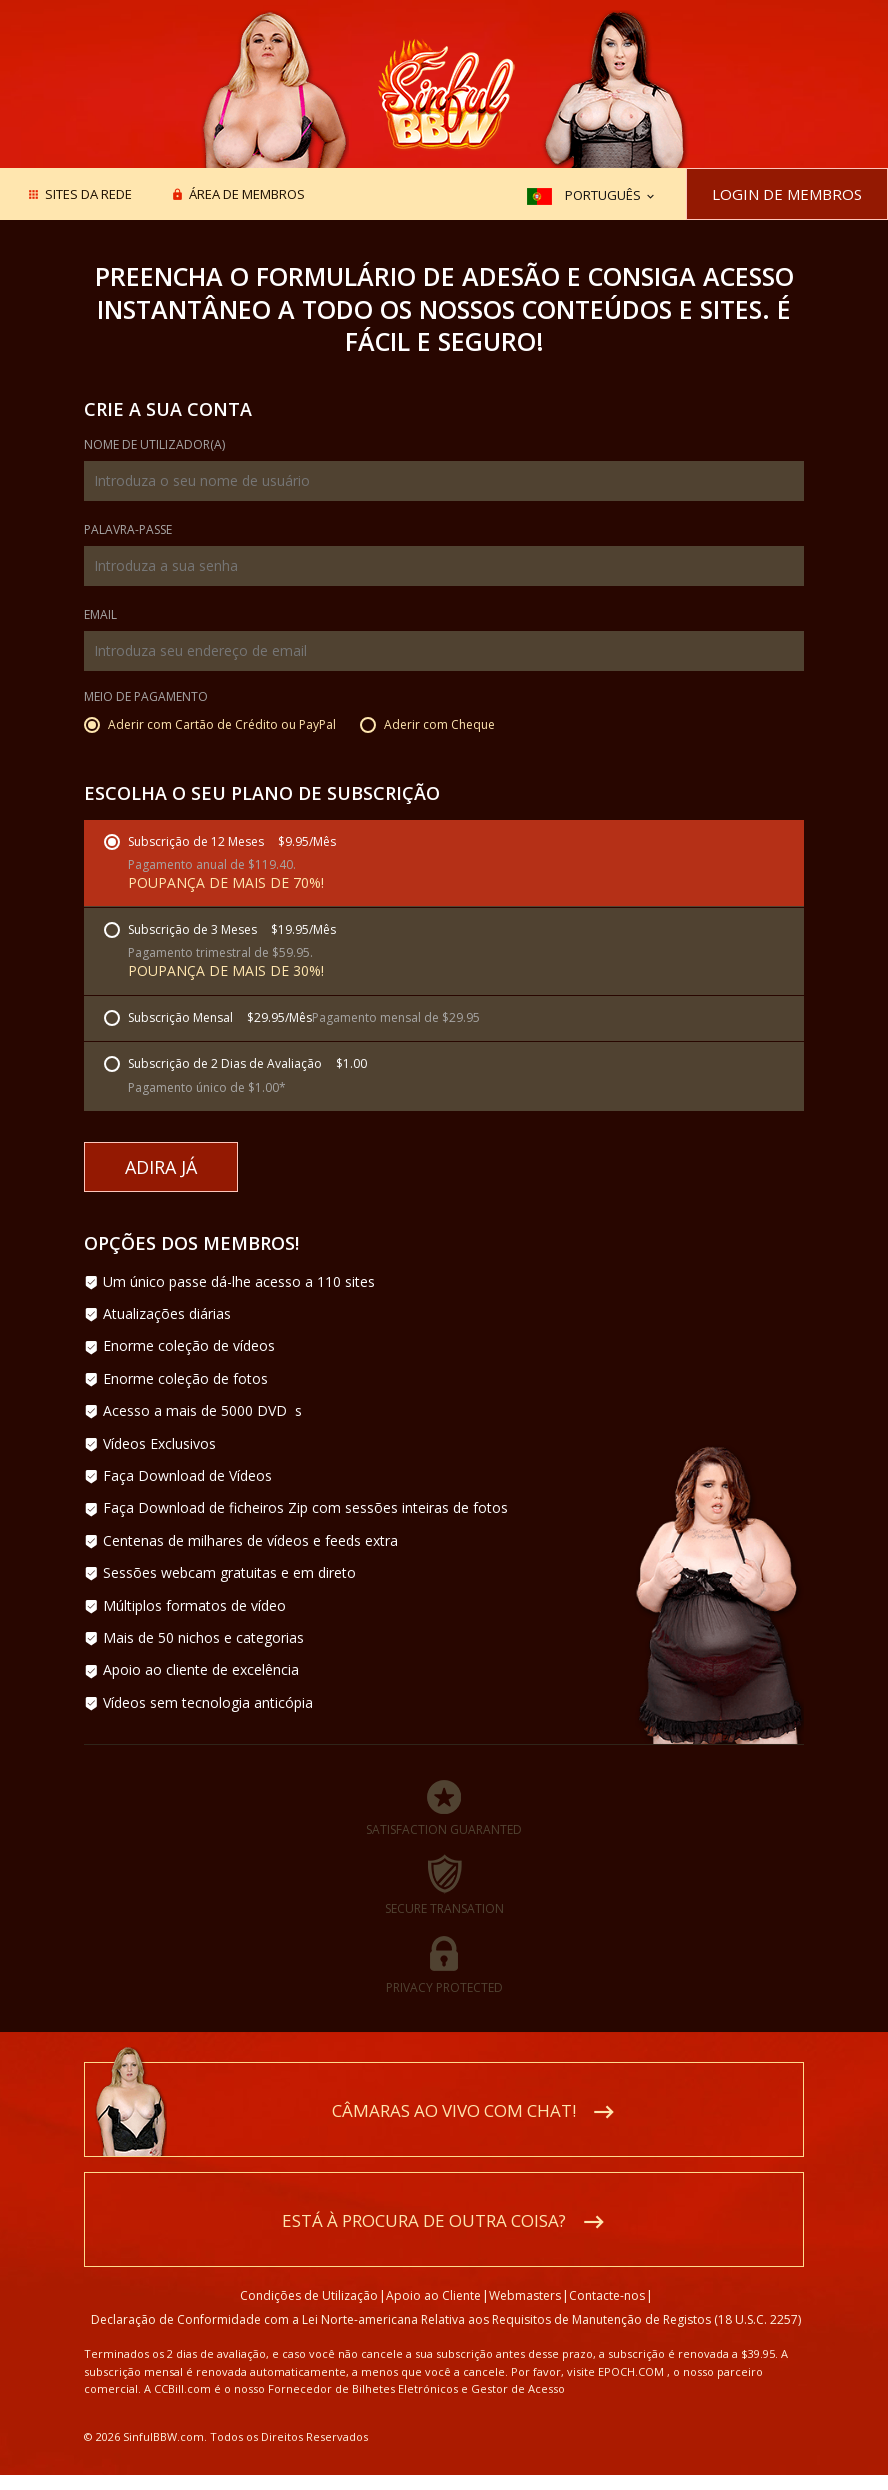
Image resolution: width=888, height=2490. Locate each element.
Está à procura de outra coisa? (424, 2220)
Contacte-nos (607, 2295)
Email (100, 616)
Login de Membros (787, 194)
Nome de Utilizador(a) (154, 446)
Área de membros (247, 195)
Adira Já (161, 1167)
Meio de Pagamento (146, 698)
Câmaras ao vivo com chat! (454, 2110)
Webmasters (525, 2295)
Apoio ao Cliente (433, 2295)
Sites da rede (88, 195)
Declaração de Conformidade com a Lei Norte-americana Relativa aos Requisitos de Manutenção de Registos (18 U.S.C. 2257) (446, 2319)
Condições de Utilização (309, 2295)
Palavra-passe (128, 531)
